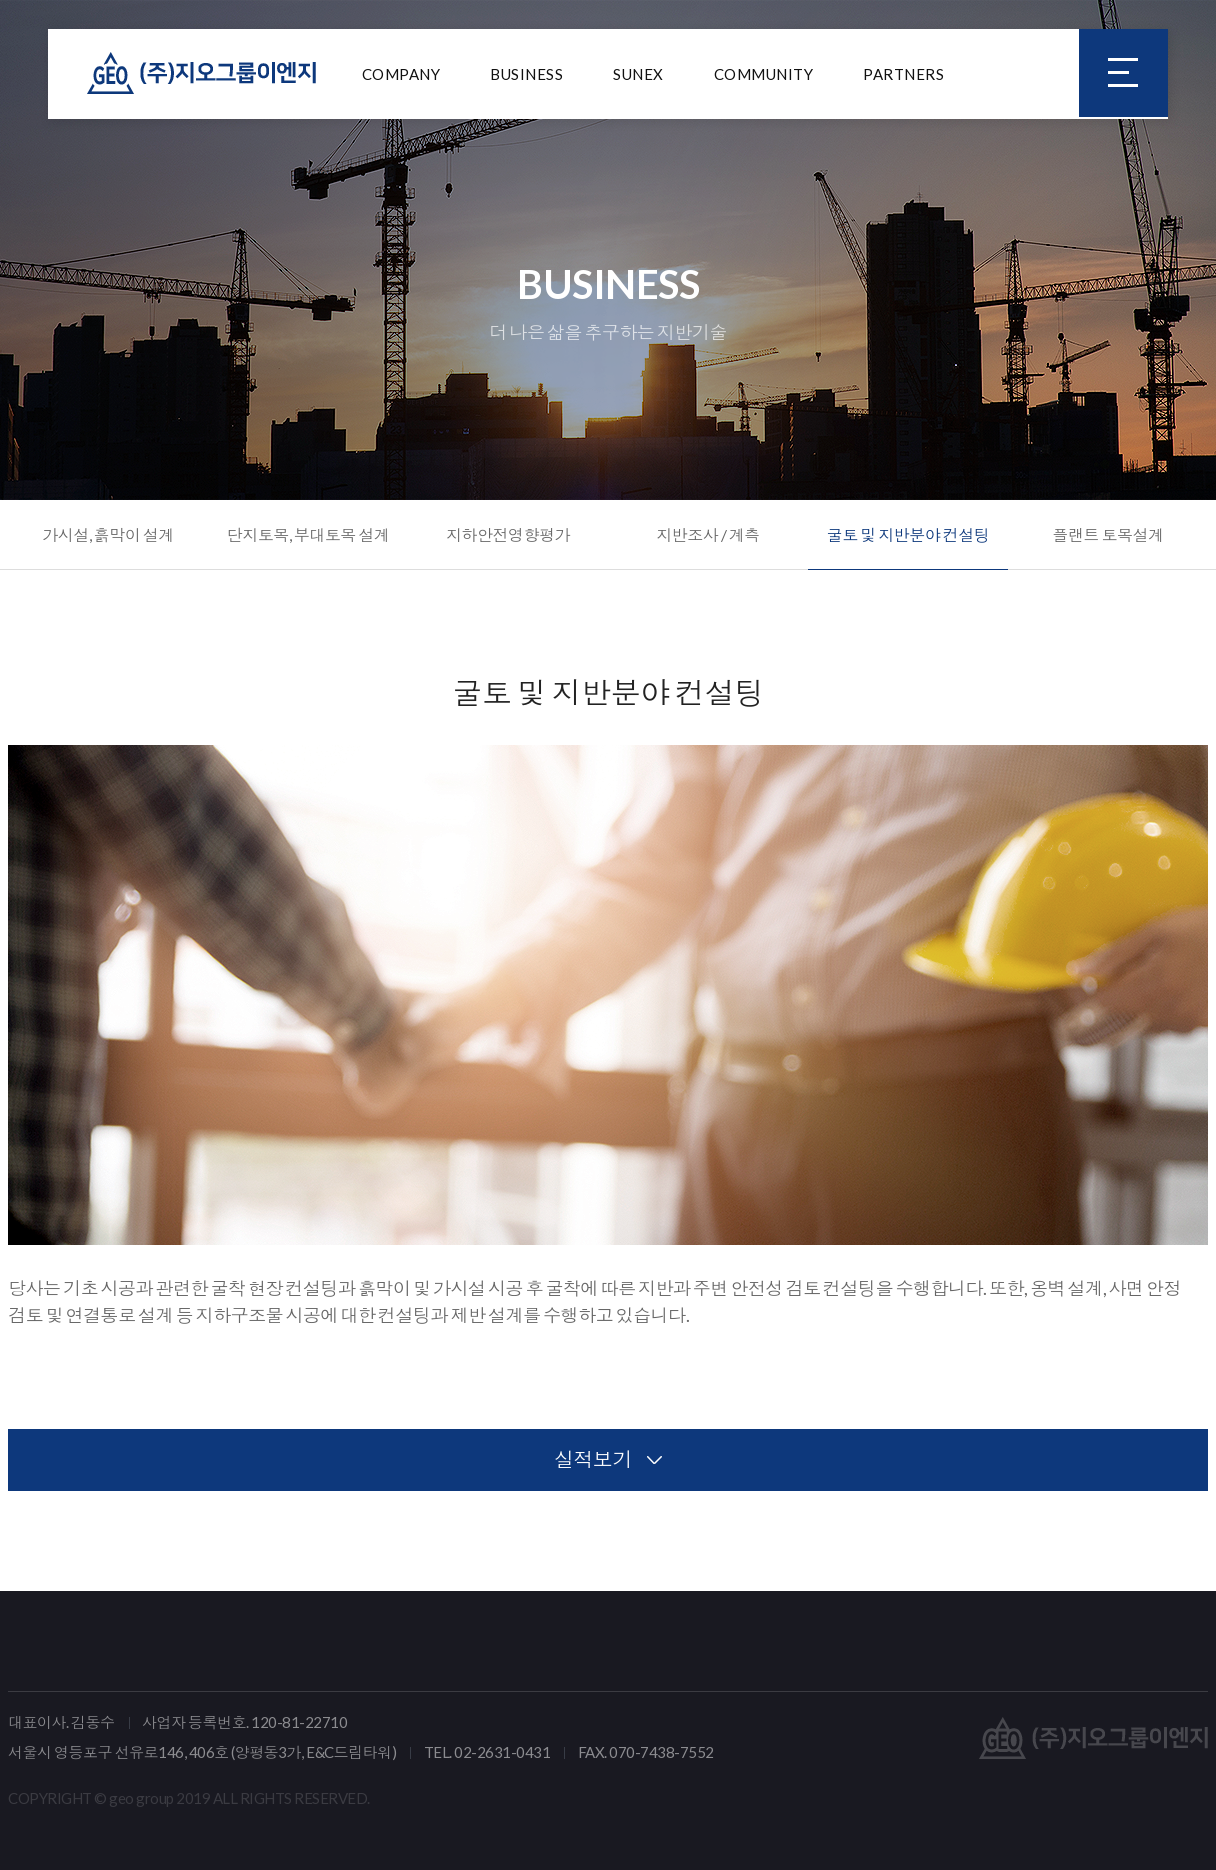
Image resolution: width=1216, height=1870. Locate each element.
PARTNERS (903, 75)
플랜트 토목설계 (1107, 534)
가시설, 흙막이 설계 (108, 534)
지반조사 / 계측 (708, 534)
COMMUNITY (764, 75)
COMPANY (401, 75)
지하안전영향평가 (508, 534)
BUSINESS (526, 75)
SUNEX (638, 75)
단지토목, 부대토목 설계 (308, 534)
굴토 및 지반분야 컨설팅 (908, 534)
